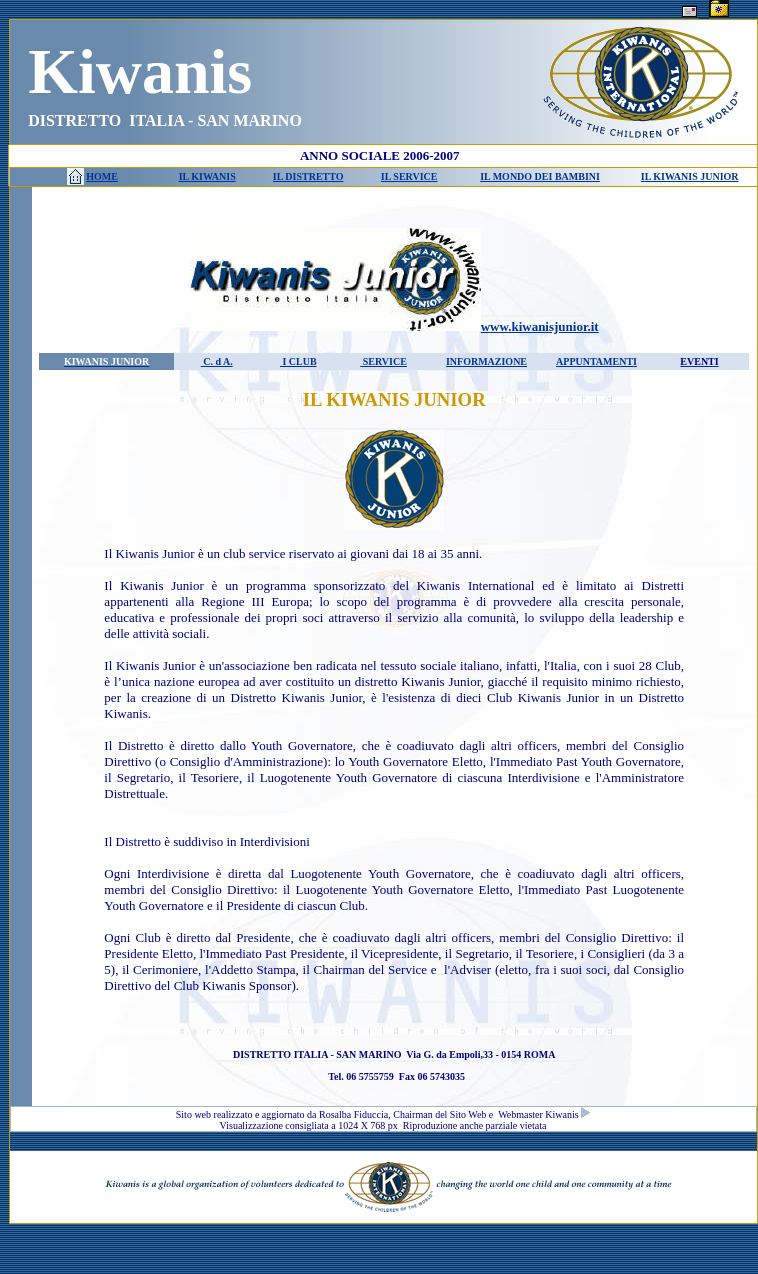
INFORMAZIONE (486, 361)
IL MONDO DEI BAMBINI (540, 176)
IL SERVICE (409, 176)
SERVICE (383, 361)
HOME (102, 176)
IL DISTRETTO (308, 176)
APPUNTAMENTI (596, 361)
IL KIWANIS (207, 176)
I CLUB (298, 361)
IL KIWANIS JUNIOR (690, 176)
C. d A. (217, 361)
